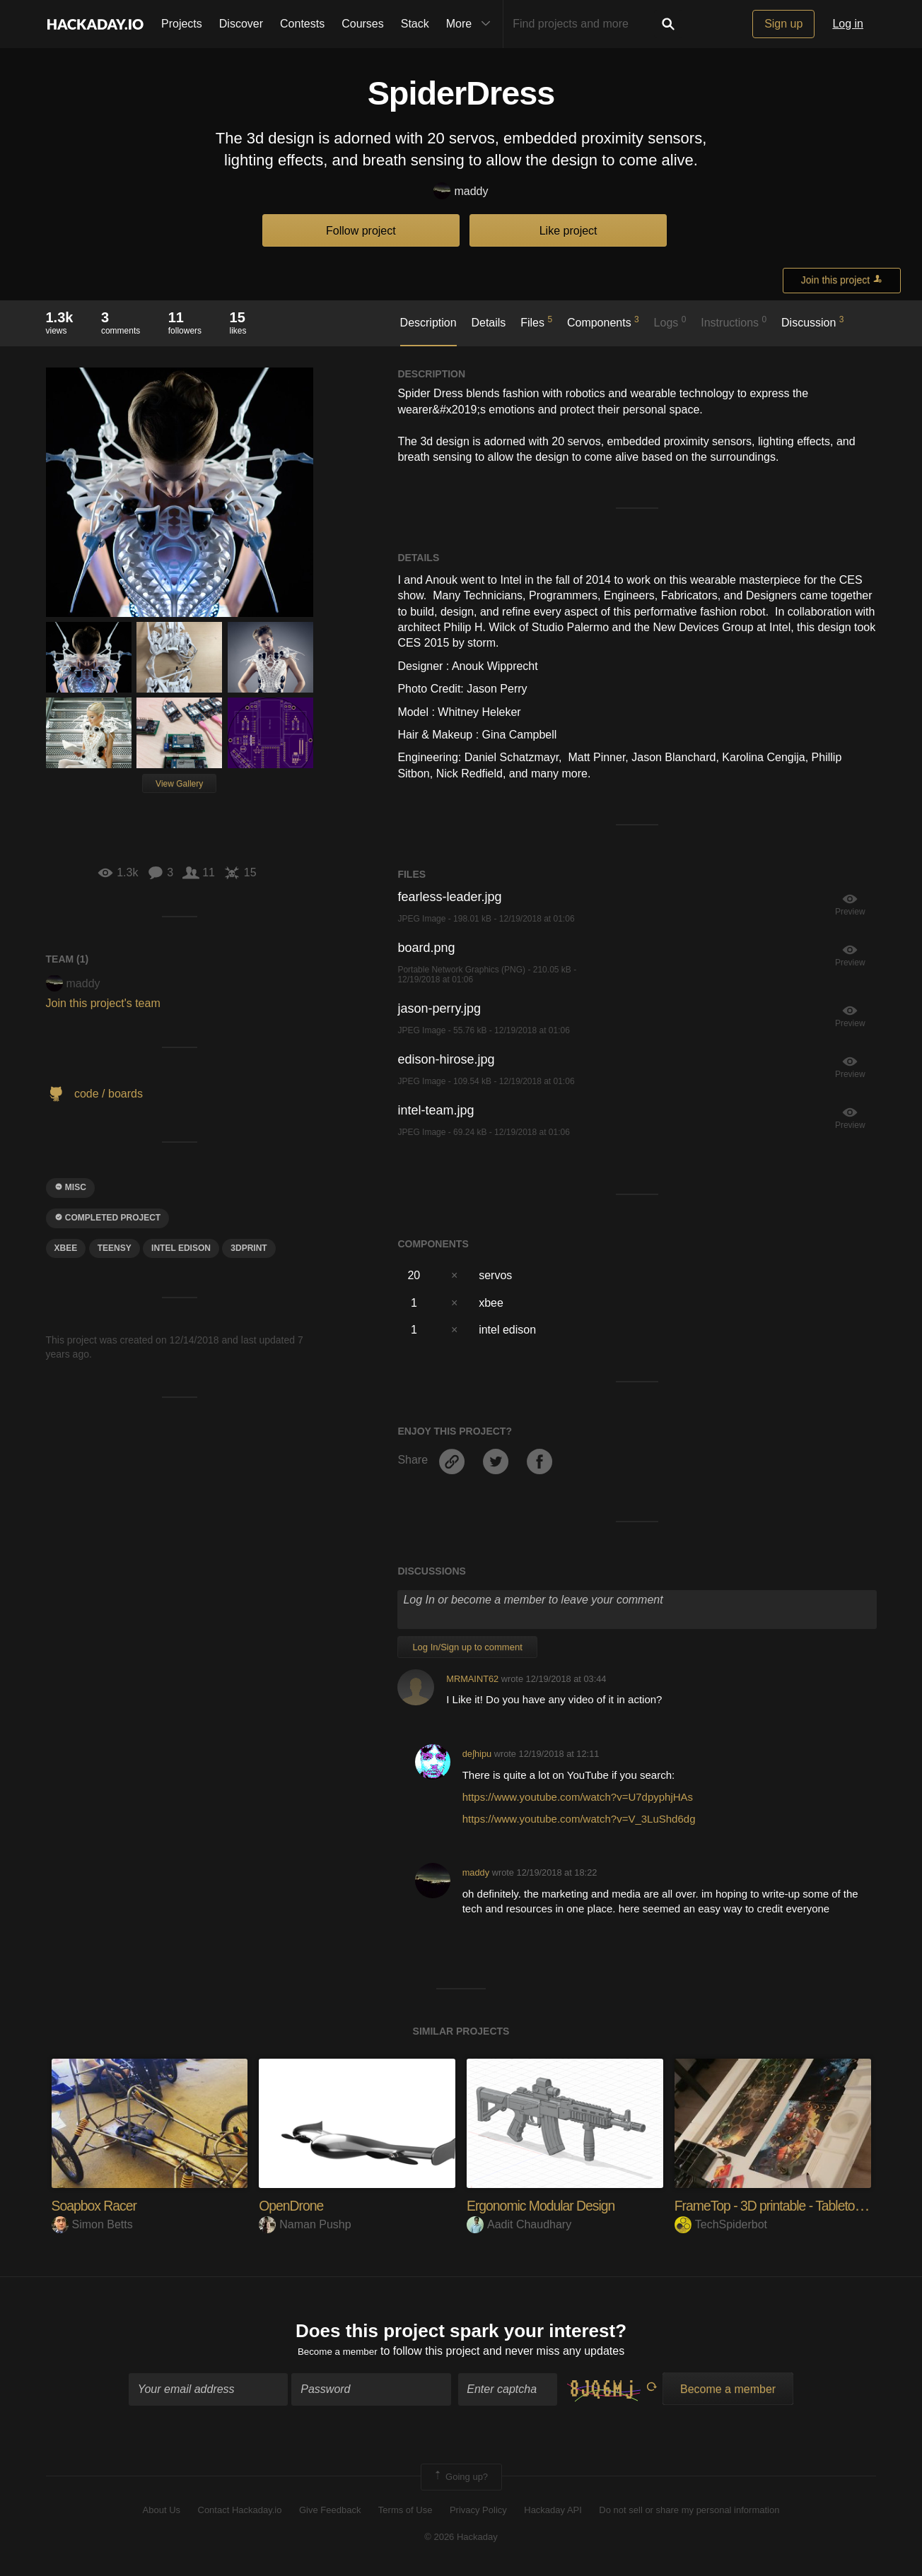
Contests (302, 24)
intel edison (181, 1248)
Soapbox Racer (101, 2205)
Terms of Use (405, 2514)
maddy (460, 192)
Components (603, 321)
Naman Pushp (305, 2224)
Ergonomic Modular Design (552, 2205)
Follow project (361, 231)
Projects (181, 24)
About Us (161, 2514)
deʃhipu (476, 1753)
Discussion (812, 321)
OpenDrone (296, 2205)
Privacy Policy (478, 2514)
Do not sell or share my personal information (689, 2514)
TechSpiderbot (721, 2224)
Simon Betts (92, 2224)
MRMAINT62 (472, 1679)
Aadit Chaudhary (519, 2224)
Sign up (783, 24)
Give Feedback (330, 2514)
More (471, 24)
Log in (847, 24)
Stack (415, 24)
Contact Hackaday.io (240, 2514)
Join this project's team (103, 1003)
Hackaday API (553, 2514)
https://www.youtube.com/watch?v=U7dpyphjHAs (577, 1797)
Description (428, 323)
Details (488, 323)
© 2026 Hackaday (461, 2541)
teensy (115, 1248)
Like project (568, 231)
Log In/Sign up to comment (467, 1647)
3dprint (248, 1248)
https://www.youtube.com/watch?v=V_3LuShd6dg (579, 1819)
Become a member (337, 2355)
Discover (241, 24)
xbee (66, 1248)
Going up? (460, 2481)
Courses (363, 24)
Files (536, 321)
